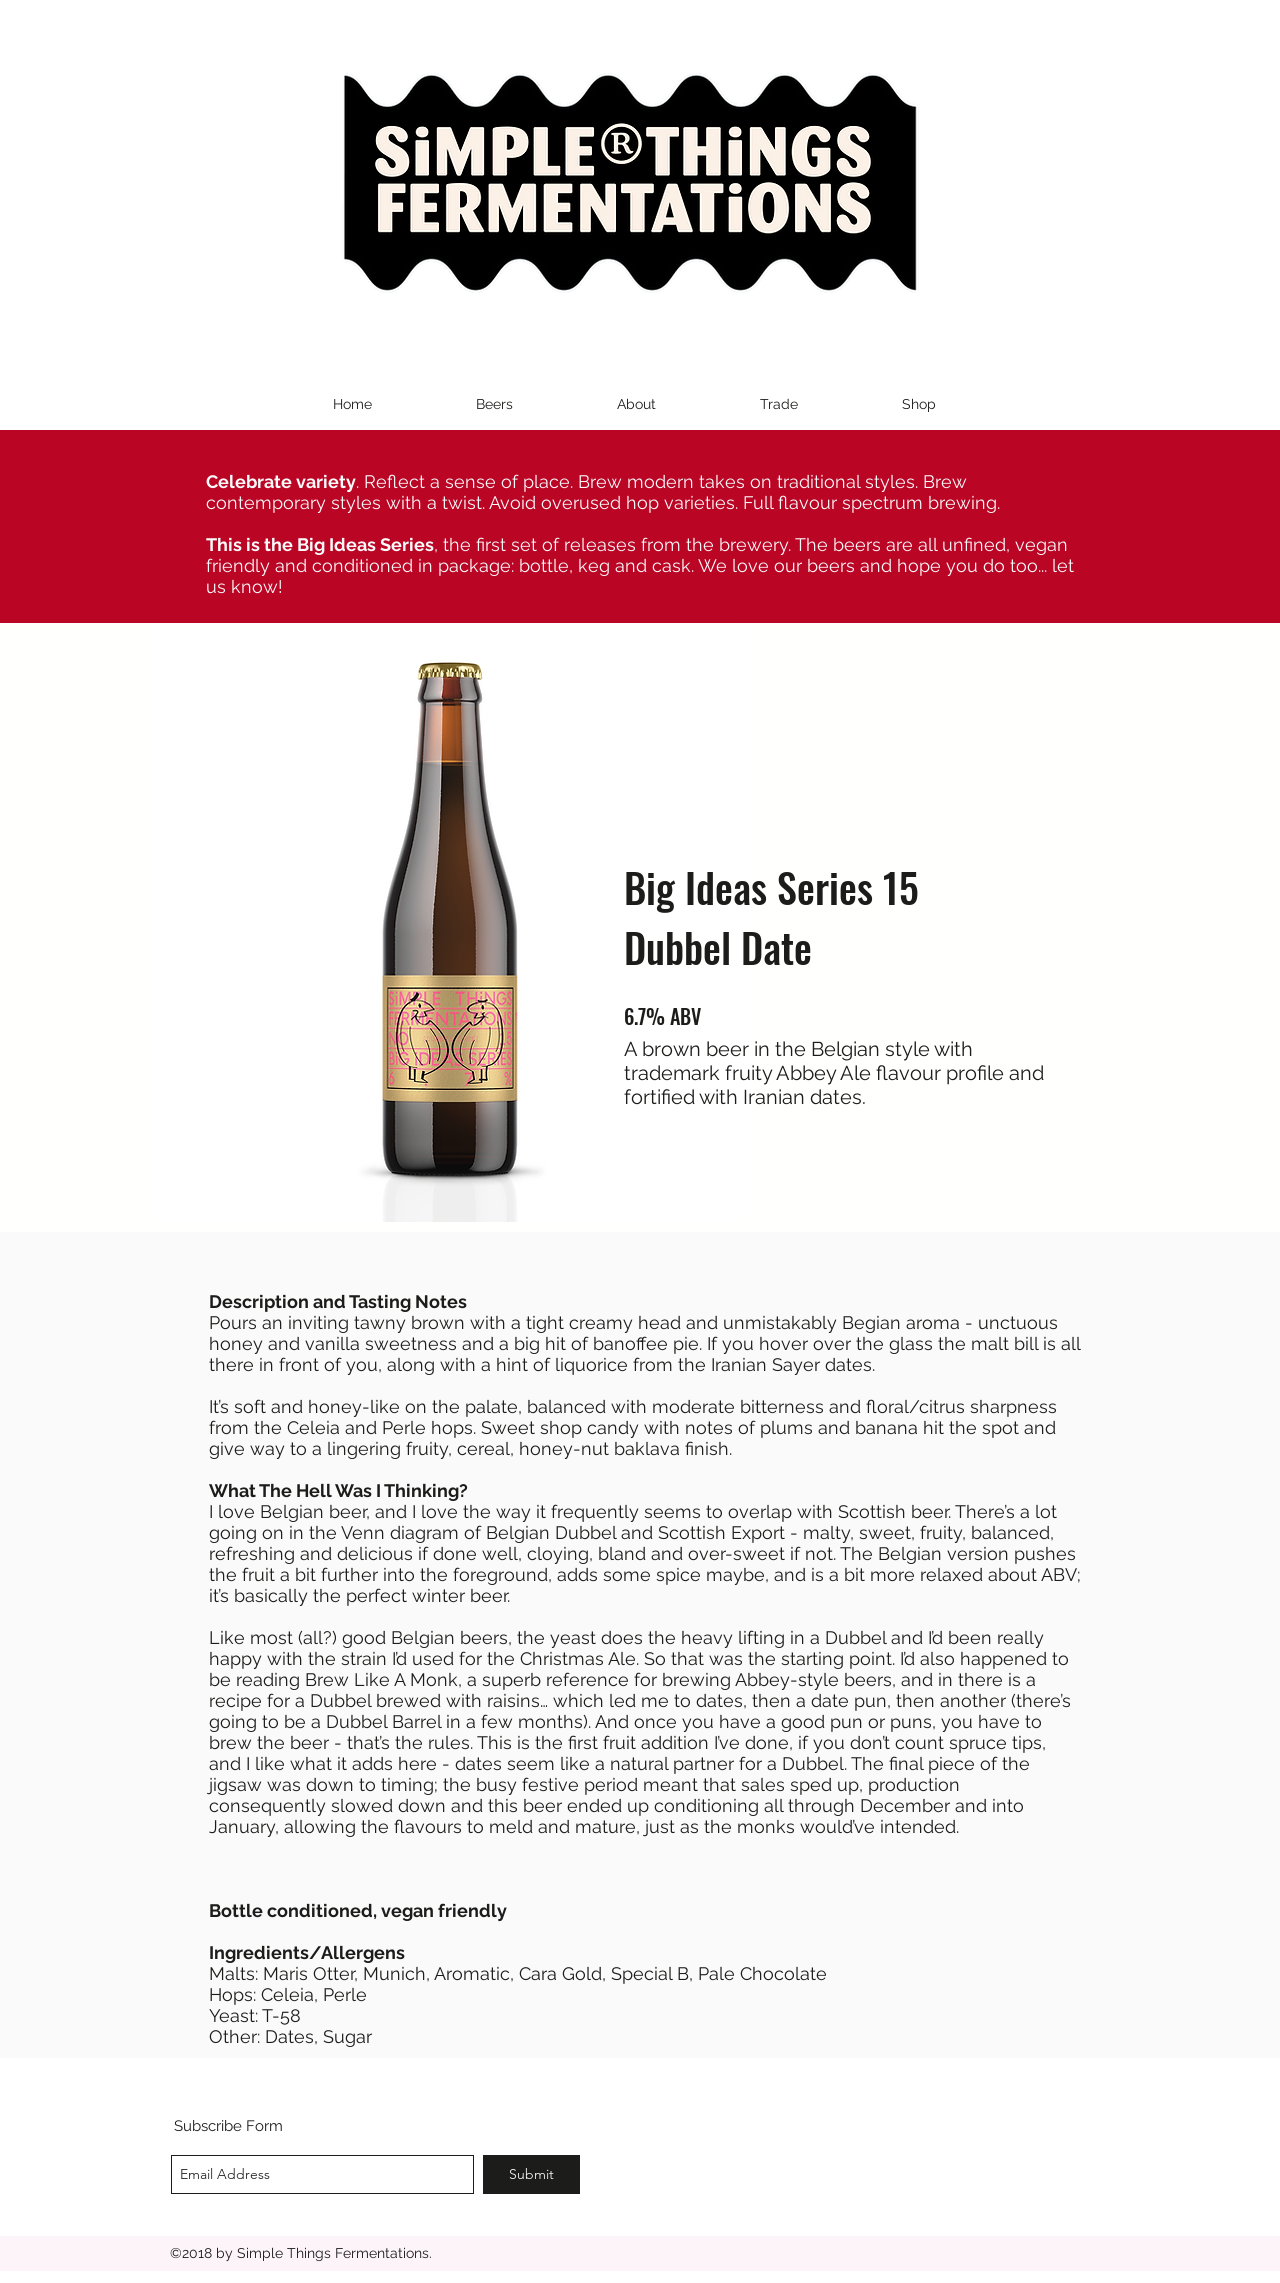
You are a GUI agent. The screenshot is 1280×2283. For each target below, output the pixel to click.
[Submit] (531, 2174)
